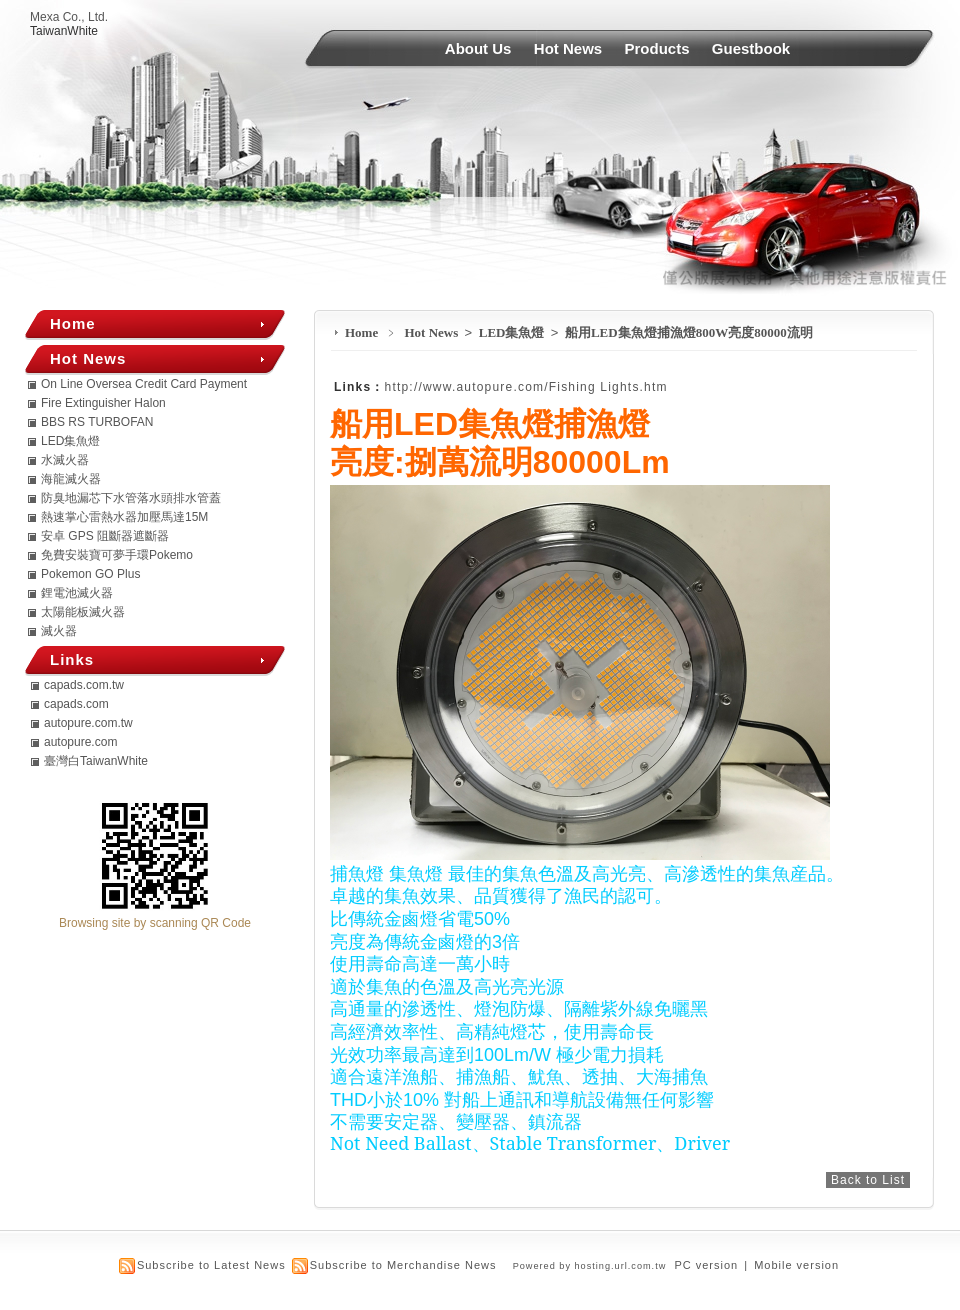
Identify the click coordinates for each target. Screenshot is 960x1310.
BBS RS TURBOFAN (97, 422)
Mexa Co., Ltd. (69, 17)
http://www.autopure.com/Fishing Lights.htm (526, 387)
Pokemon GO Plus (90, 574)
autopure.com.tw (88, 723)
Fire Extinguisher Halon (103, 403)
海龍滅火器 (71, 479)
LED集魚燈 (513, 332)
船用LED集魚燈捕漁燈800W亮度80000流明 (689, 332)
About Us (478, 48)
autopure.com (80, 742)
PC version (706, 1265)
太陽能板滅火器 (83, 612)
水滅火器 (65, 460)
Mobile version (796, 1265)
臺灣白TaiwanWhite (96, 761)
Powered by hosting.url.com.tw (590, 1266)
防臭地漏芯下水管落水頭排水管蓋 (131, 498)
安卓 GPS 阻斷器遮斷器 (105, 536)
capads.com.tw (84, 685)
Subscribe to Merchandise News (403, 1265)
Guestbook (751, 48)
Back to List (868, 1180)
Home (361, 332)
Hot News (568, 48)
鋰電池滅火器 (77, 593)
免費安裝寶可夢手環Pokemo (117, 555)
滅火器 (59, 631)
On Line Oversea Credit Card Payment (144, 384)
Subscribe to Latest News (211, 1265)
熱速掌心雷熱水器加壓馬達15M (124, 517)
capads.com (76, 704)
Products (657, 48)
